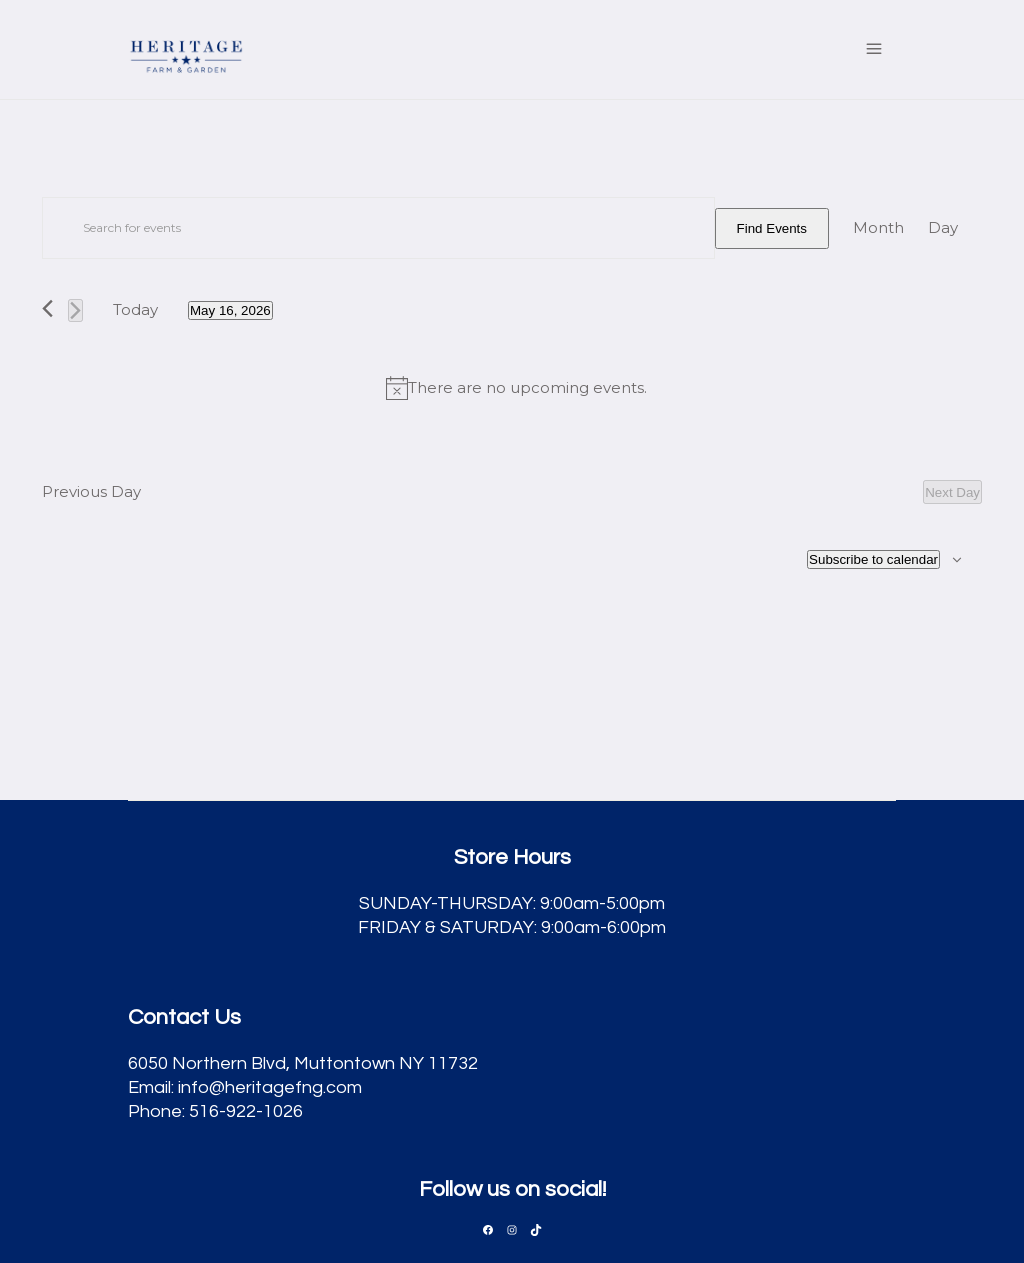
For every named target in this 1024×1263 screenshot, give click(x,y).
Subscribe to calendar (873, 559)
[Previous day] (47, 308)
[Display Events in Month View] (878, 228)
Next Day (952, 492)
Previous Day (91, 491)
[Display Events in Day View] (943, 228)
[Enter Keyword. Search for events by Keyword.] (378, 228)
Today (135, 309)
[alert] (516, 388)
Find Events (772, 228)
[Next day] (75, 310)
